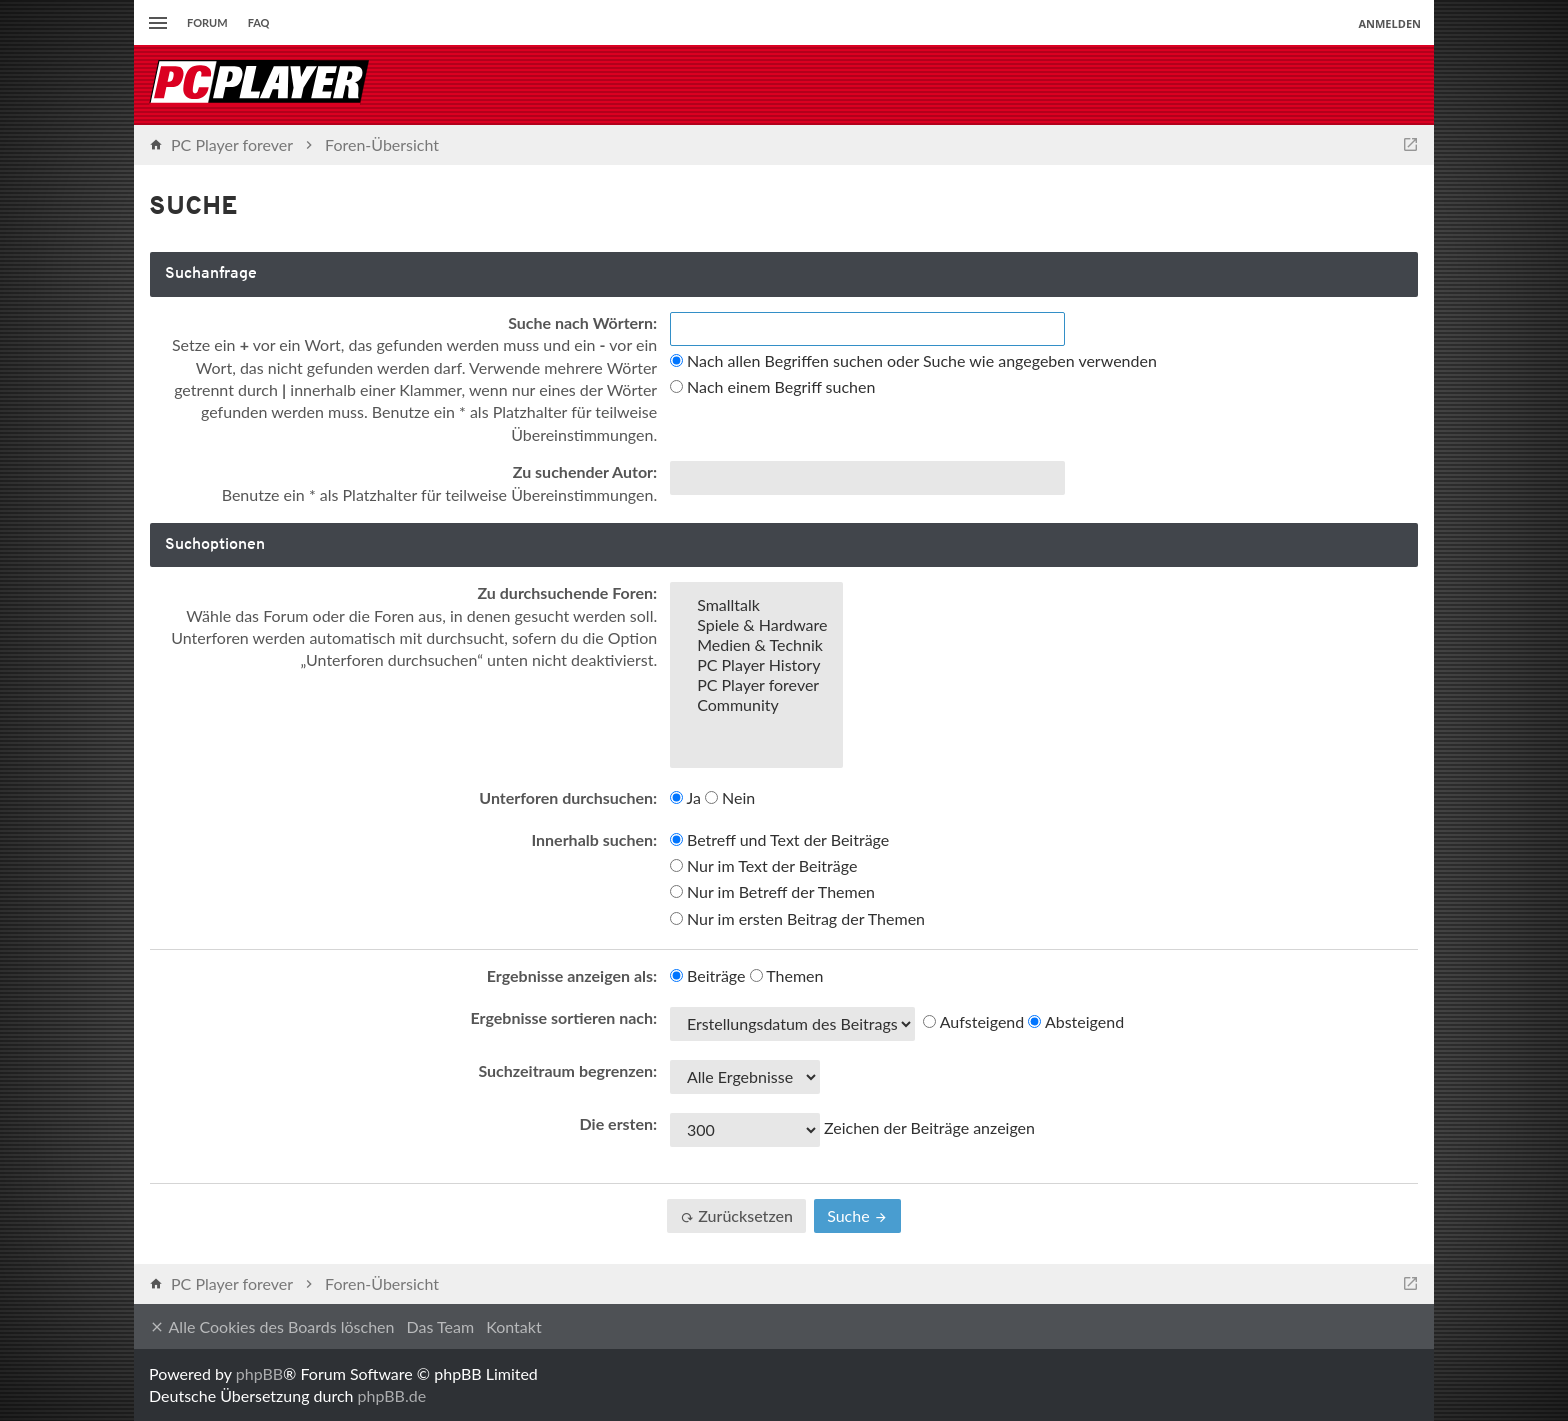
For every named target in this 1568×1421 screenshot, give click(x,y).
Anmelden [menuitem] (1389, 23)
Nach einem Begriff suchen (773, 386)
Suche (857, 1215)
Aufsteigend (973, 1021)
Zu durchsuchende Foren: (568, 592)
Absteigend (1076, 1021)
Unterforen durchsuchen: (568, 797)
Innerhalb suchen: (594, 839)
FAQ (259, 22)
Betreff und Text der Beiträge (779, 839)
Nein (730, 797)
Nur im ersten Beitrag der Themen (797, 918)
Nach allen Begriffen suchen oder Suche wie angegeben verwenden (913, 360)
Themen (787, 975)
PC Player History (756, 665)
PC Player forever (756, 685)
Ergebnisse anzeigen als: (572, 975)
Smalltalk (756, 605)
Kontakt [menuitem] (513, 1326)
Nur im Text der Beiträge (763, 865)
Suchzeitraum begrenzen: (567, 1070)
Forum (207, 22)
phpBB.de (392, 1395)
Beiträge (708, 975)
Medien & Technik (756, 645)
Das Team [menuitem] (441, 1326)
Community (756, 705)
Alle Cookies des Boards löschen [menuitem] (271, 1327)
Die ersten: (619, 1123)
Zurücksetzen (736, 1215)
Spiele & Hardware (756, 625)
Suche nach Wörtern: (582, 322)
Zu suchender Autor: (585, 471)
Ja (685, 797)
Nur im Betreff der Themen (772, 891)
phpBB (259, 1373)
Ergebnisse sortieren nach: (564, 1017)
